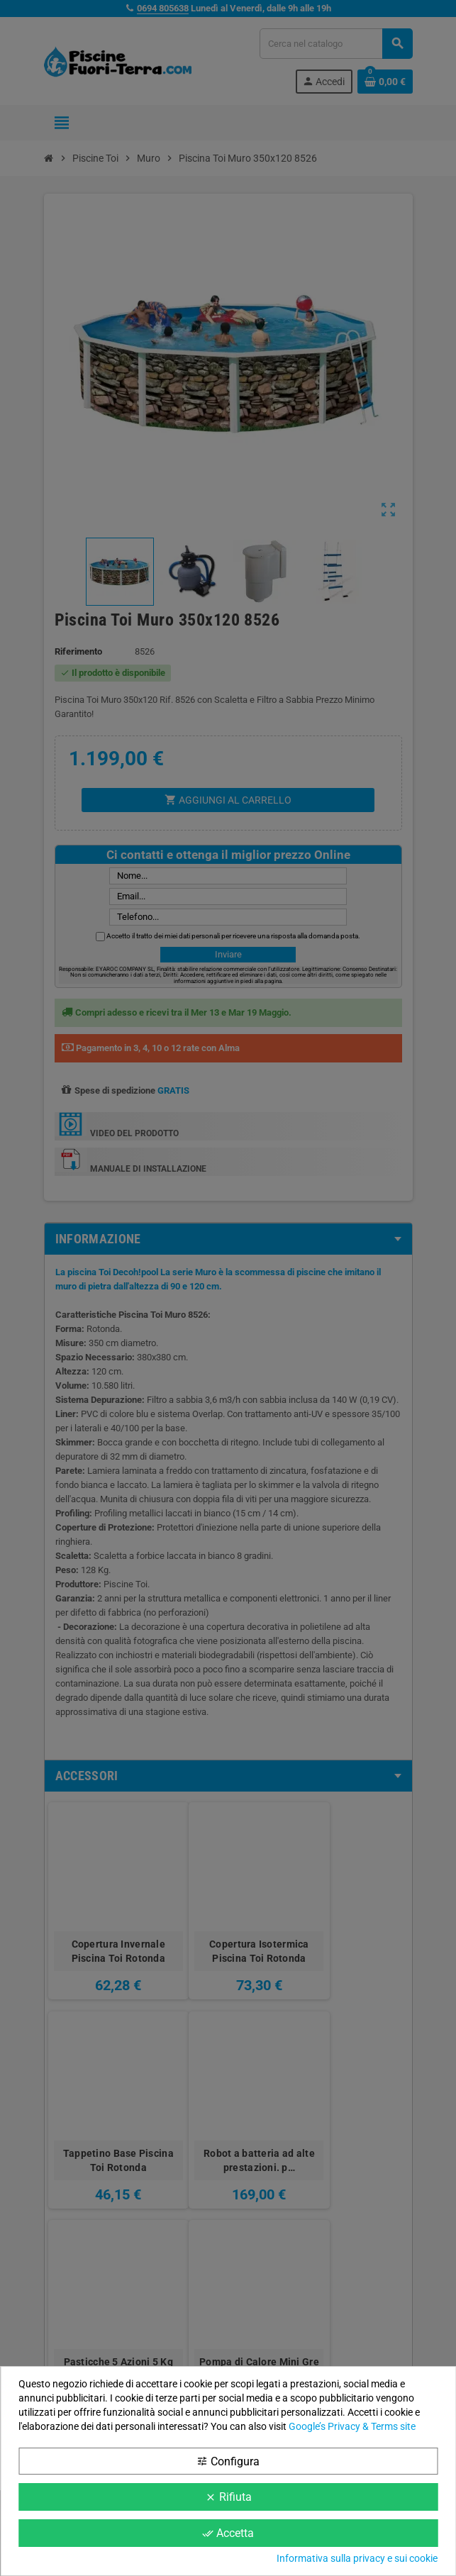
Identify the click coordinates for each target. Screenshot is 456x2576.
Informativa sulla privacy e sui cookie (357, 2558)
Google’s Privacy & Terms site (352, 2426)
